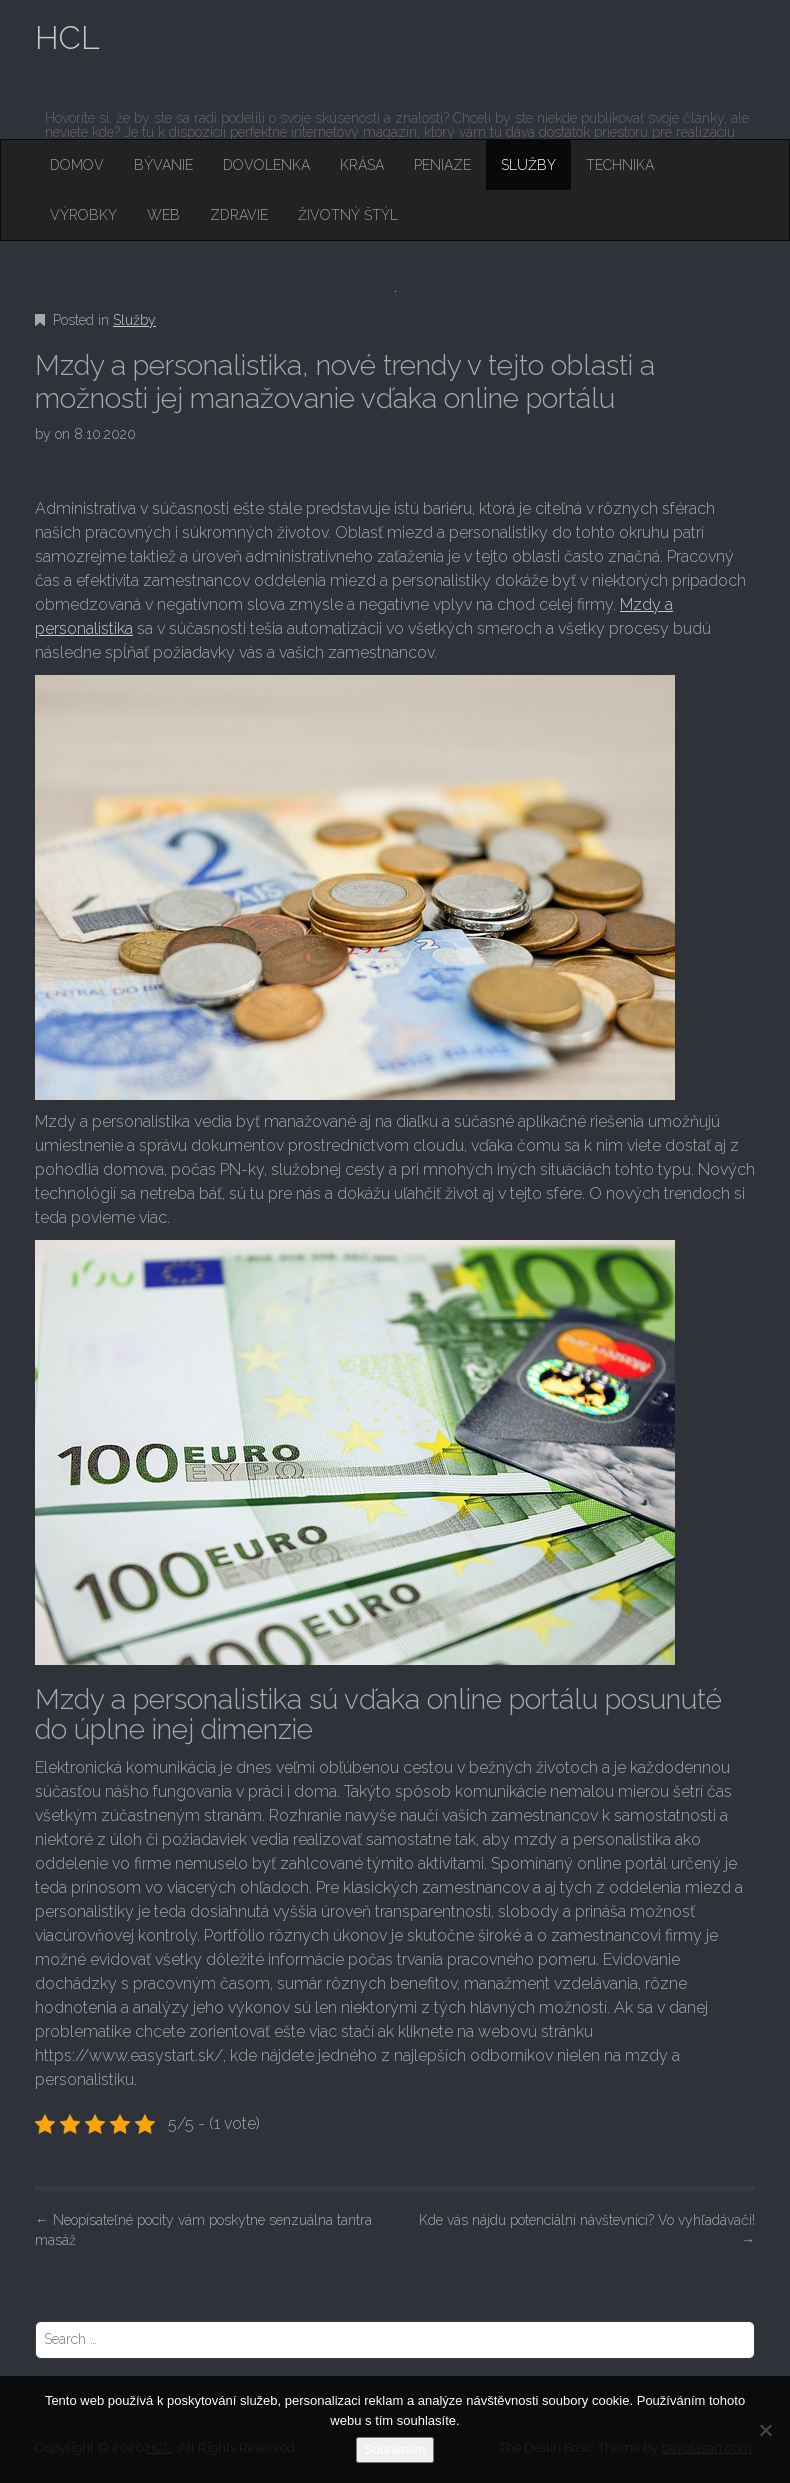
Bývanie (163, 165)
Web (163, 215)
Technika (620, 165)
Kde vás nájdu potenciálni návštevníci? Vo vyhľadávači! (587, 2230)
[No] (765, 2430)
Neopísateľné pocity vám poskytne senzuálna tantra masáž (203, 2230)
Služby (528, 165)
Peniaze (442, 165)
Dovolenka (266, 165)
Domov (77, 165)
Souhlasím (394, 2449)
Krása (362, 165)
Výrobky (83, 215)
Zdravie (239, 215)
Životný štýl (348, 215)
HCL (67, 37)
